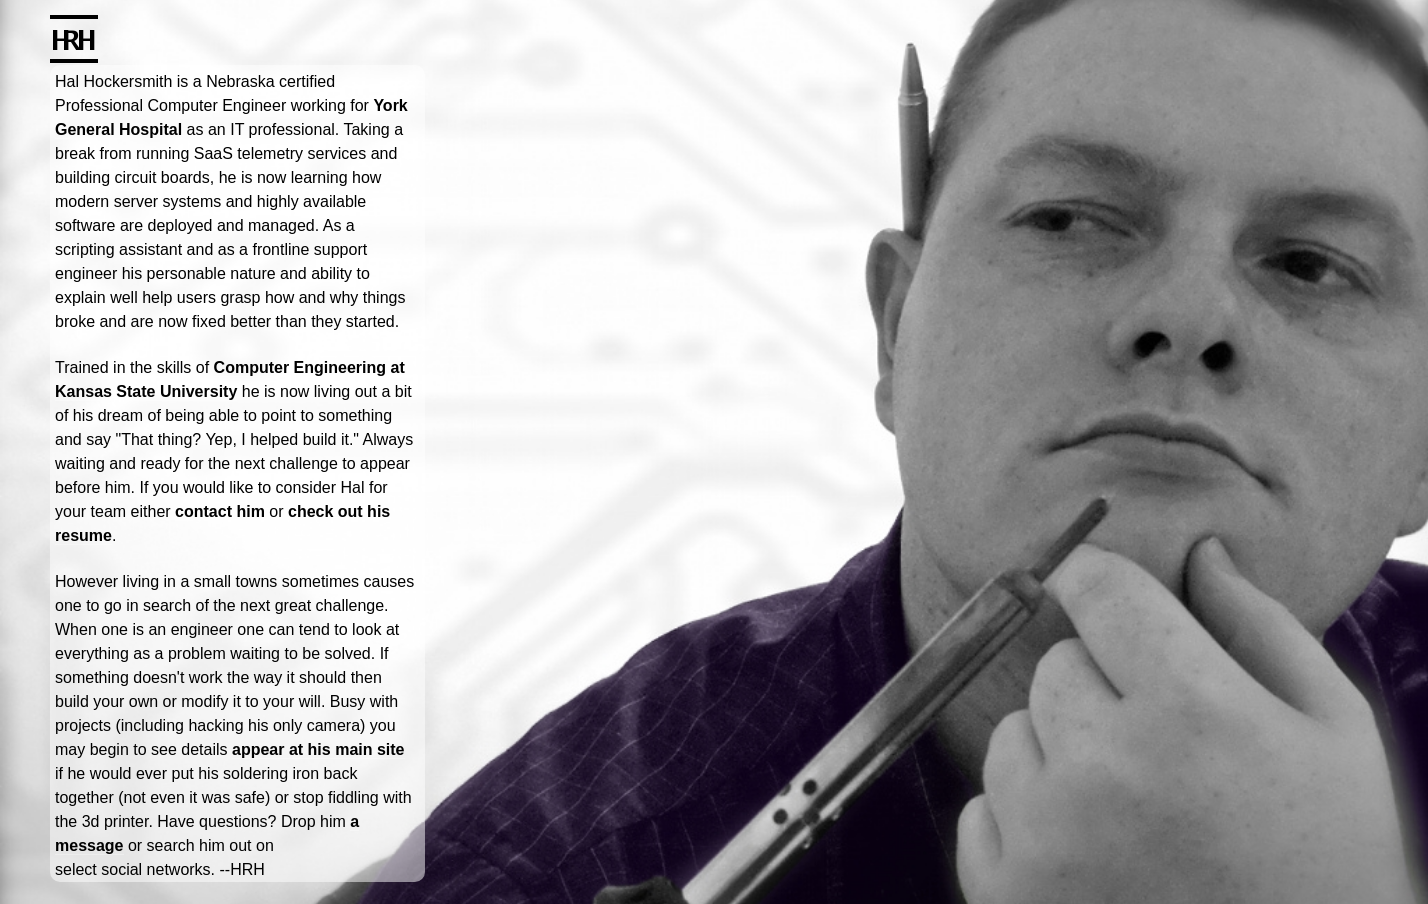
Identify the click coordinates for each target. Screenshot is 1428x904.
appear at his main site (318, 749)
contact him (220, 511)
